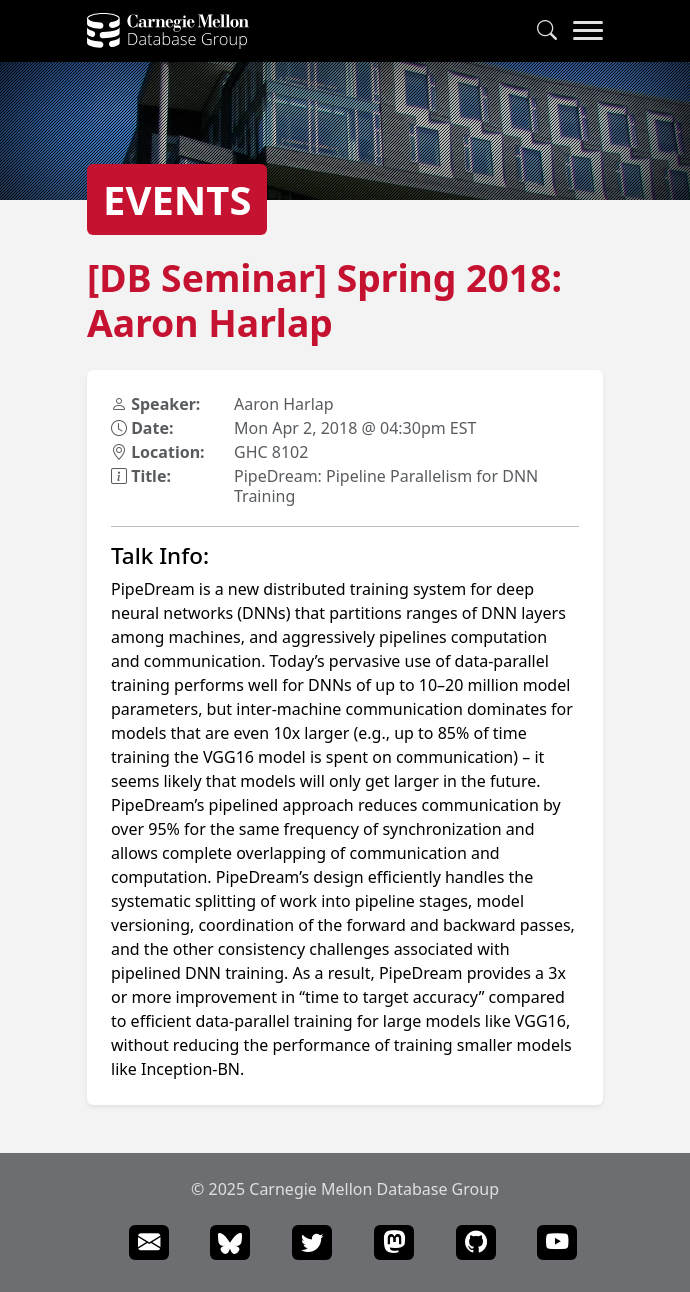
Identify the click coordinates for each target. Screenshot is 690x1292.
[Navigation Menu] (588, 31)
